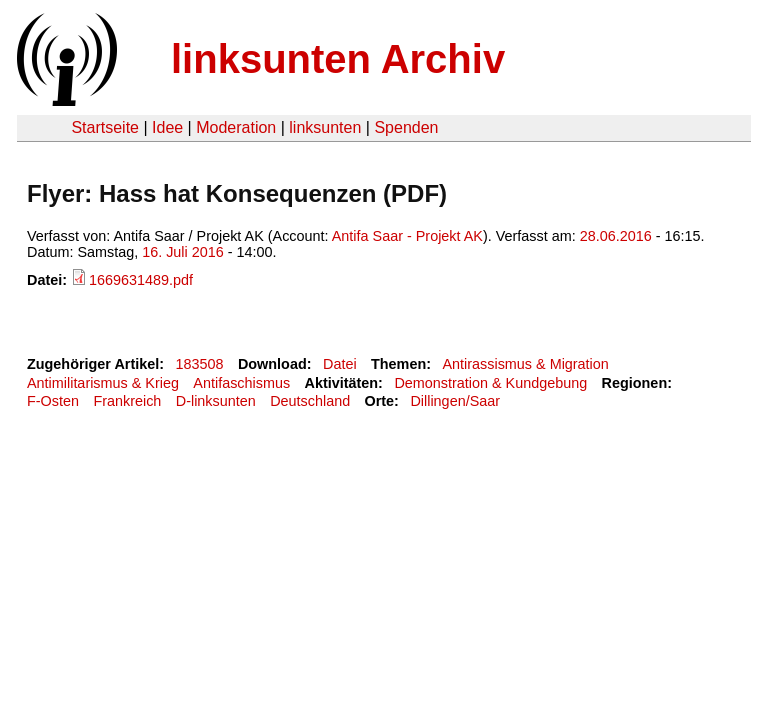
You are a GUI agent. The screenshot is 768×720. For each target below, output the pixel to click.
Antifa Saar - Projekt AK (407, 236)
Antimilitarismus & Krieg (103, 383)
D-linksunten (216, 401)
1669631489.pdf (141, 280)
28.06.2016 (616, 236)
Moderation (236, 127)
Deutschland (310, 401)
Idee (167, 127)
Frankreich (127, 401)
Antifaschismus (241, 383)
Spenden (406, 127)
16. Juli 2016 (183, 252)
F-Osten (53, 401)
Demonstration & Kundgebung (490, 383)
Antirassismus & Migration (525, 364)
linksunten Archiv (338, 59)
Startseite (105, 127)
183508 (200, 364)
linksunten (325, 127)
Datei (340, 364)
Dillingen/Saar (455, 401)
